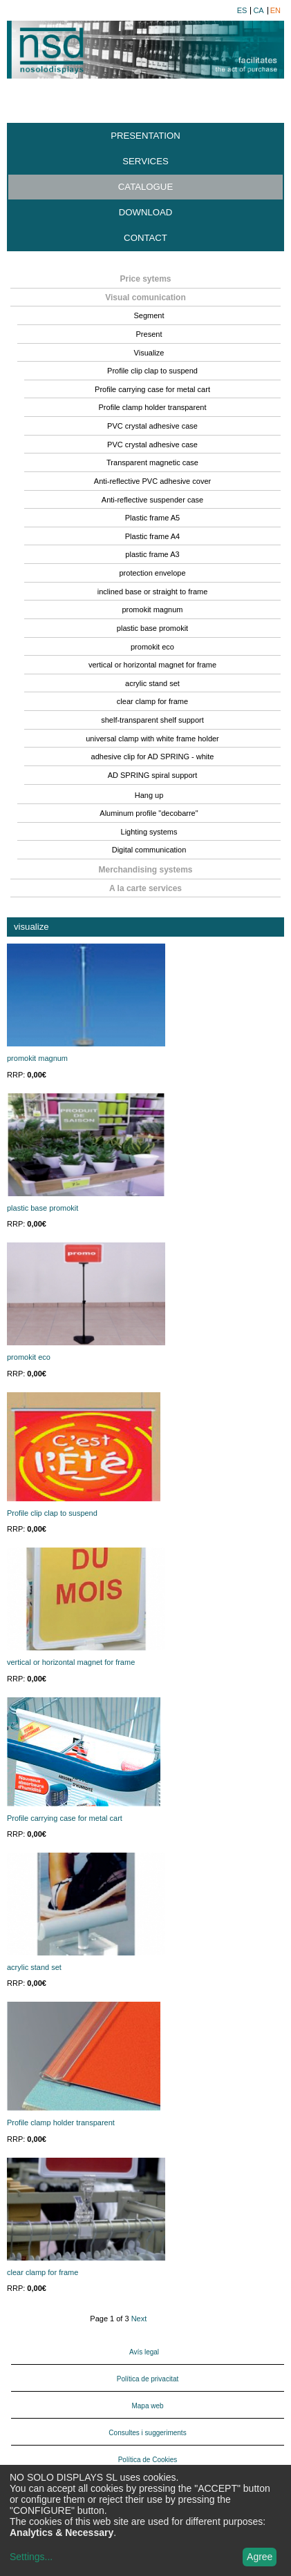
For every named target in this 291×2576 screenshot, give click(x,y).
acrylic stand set (152, 683)
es (242, 10)
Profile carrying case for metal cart (152, 389)
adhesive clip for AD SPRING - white (152, 756)
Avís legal (144, 2352)
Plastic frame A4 (152, 536)
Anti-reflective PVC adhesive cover (152, 481)
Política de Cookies (148, 2459)
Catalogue (145, 187)
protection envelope (152, 573)
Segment (148, 315)
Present (149, 334)
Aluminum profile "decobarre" (149, 813)
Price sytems (145, 279)
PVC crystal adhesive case (152, 426)
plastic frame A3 (152, 554)
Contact (145, 238)
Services (145, 161)
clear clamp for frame (152, 701)
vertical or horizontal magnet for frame (152, 665)
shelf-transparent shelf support (152, 720)
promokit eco (152, 647)
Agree (259, 2556)
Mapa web (147, 2406)
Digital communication (149, 850)
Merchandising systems (145, 870)
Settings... (31, 2557)
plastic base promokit (152, 628)
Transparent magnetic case (152, 462)
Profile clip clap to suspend (152, 371)
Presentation (145, 135)
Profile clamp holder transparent (153, 407)
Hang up (149, 795)
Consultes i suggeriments (147, 2433)
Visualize (149, 353)
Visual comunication (145, 297)
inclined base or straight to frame (152, 591)
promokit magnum (152, 609)
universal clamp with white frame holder (152, 738)
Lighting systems (149, 832)
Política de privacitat (148, 2379)
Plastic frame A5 (152, 518)
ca (258, 10)
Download (146, 212)
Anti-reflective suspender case (152, 500)
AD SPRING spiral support (153, 775)
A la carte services (145, 888)
